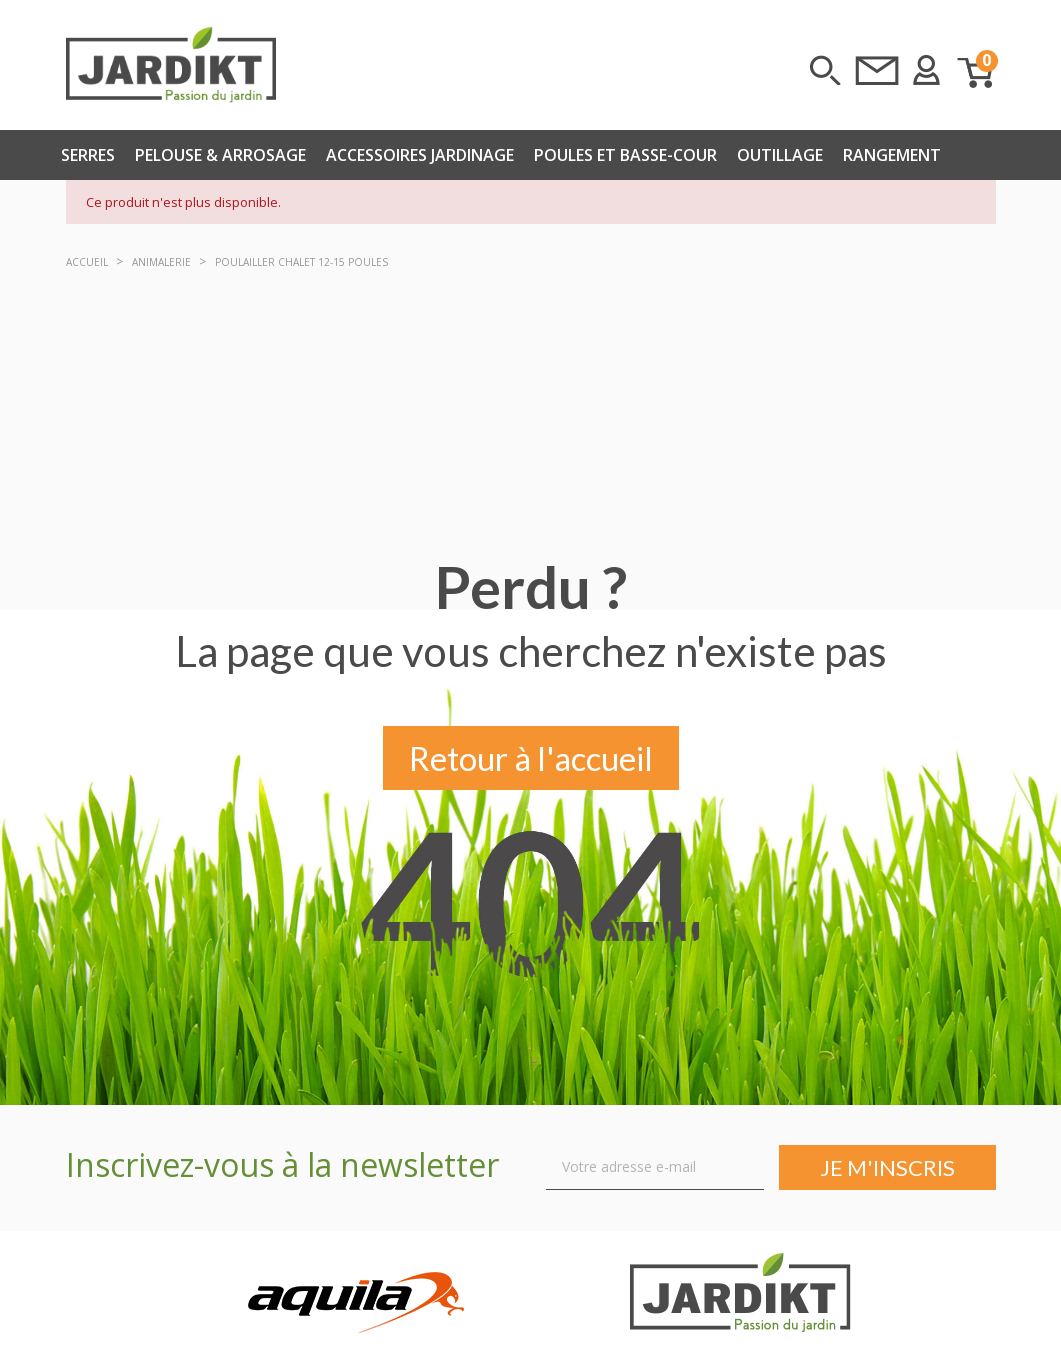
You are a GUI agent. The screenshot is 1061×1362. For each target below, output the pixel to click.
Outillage (780, 155)
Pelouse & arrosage (220, 155)
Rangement (892, 155)
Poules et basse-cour (625, 155)
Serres (88, 155)
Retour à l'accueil (531, 760)
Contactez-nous (877, 70)
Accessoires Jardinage (420, 155)
